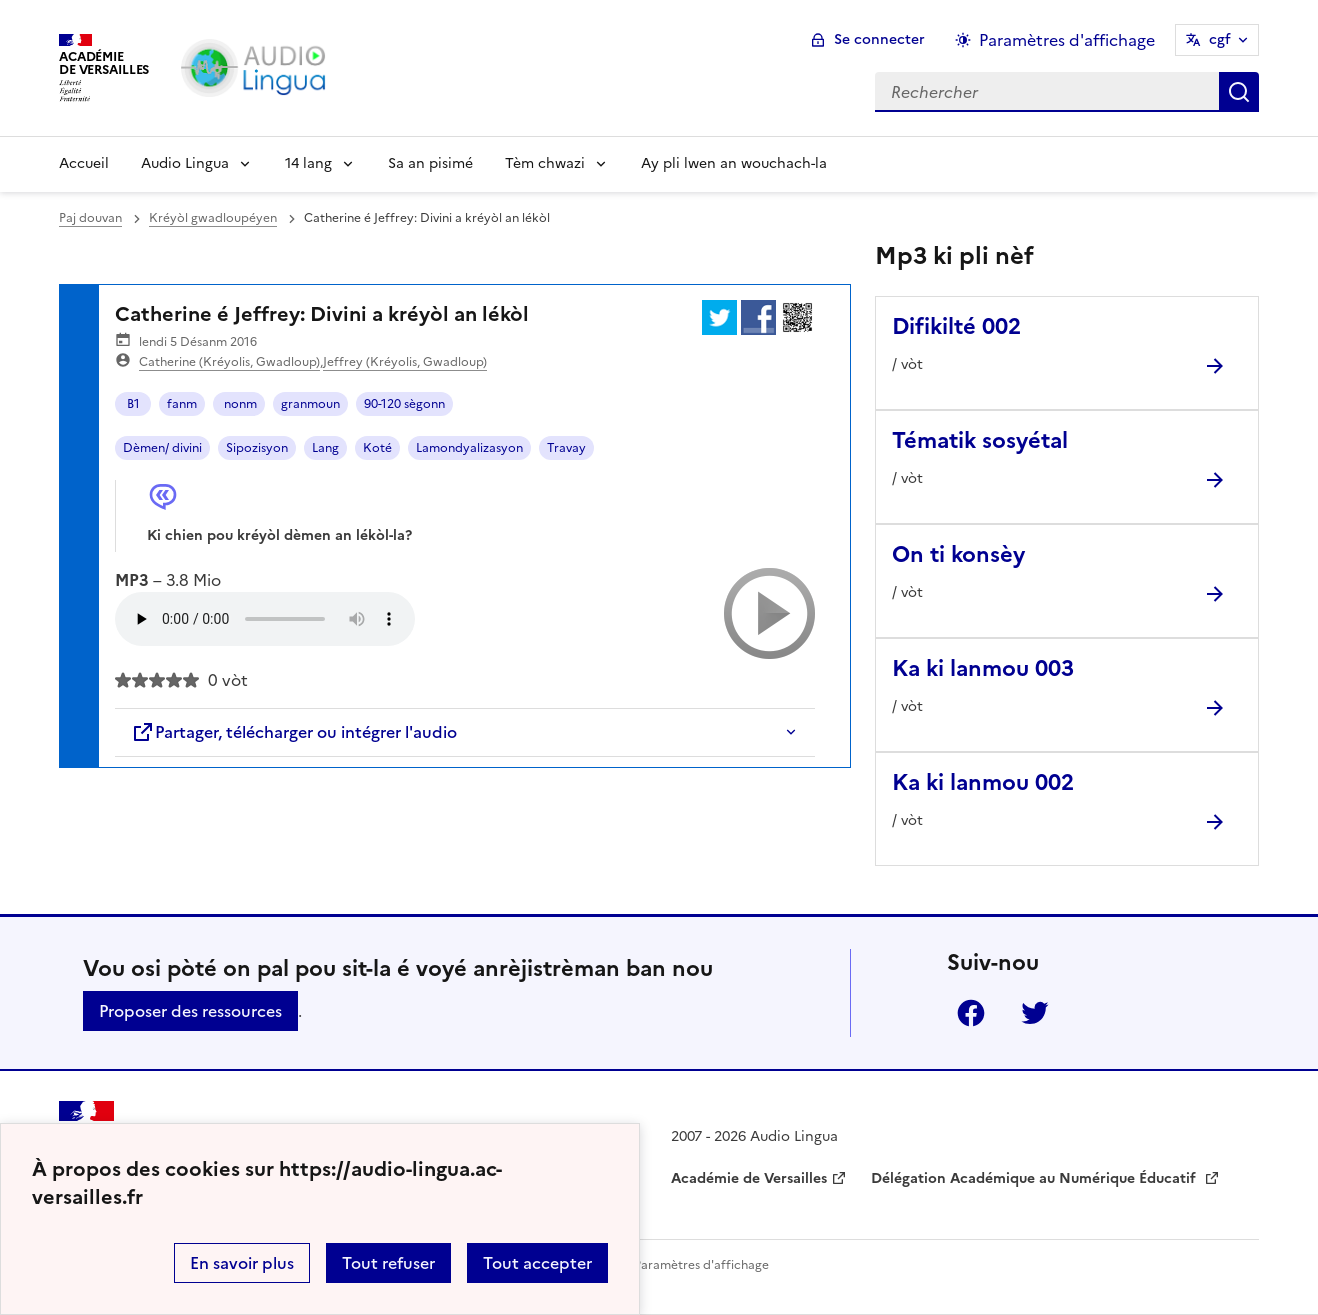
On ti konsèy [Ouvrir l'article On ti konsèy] (958, 554)
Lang (325, 448)
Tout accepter (537, 1263)
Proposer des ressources (190, 1011)
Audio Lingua (185, 163)
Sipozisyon (257, 448)
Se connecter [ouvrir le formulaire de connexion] (879, 39)
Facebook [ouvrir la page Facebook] (971, 1013)
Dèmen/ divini (162, 448)
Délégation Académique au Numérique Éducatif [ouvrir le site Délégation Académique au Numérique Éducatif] (1035, 1178)
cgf (1220, 39)
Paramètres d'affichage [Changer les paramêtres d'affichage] (1067, 40)
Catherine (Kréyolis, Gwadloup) (229, 362)
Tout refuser (388, 1263)
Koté (377, 448)
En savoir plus (242, 1263)
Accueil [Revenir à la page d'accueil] (84, 163)
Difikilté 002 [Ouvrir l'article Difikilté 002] (956, 326)
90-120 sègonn (404, 404)
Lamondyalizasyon (469, 448)
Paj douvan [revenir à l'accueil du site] (90, 218)
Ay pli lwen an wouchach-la (734, 163)
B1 (133, 404)
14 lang (308, 163)
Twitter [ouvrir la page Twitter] (1035, 1013)
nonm (239, 404)
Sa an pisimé (430, 163)
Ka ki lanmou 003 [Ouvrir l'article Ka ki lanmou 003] (983, 668)
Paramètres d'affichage (701, 1265)
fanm (182, 404)
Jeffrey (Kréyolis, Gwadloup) (405, 362)
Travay (566, 448)
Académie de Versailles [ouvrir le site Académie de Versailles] (749, 1178)
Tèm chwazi (545, 163)
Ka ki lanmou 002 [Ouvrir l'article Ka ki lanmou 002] (983, 782)
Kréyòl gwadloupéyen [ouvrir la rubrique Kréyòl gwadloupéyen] (213, 218)
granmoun (310, 404)
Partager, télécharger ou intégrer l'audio (294, 732)
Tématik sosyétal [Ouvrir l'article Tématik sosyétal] (980, 440)
